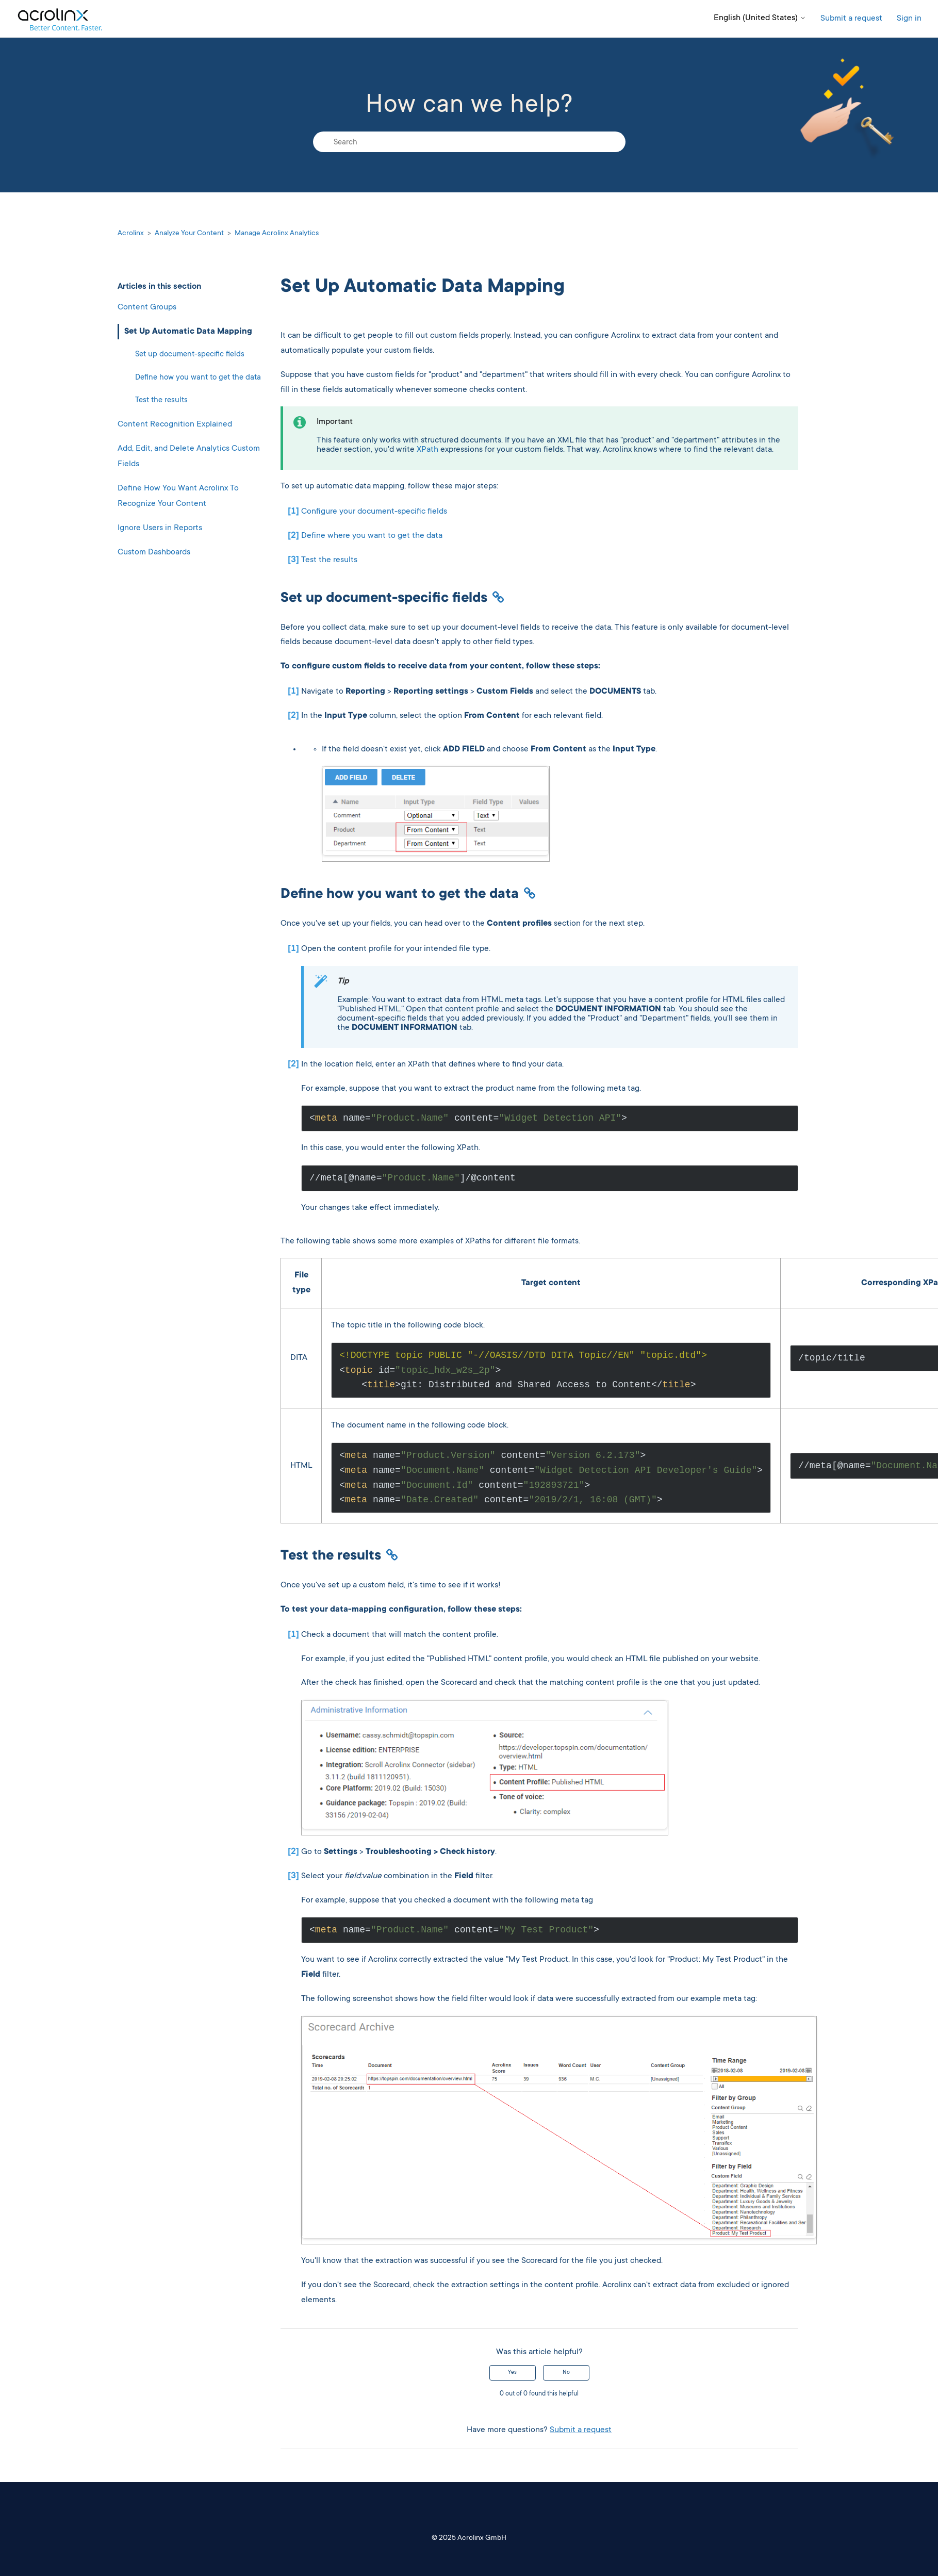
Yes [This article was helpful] (512, 2373)
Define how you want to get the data (198, 377)
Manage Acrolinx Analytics (277, 233)
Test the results (161, 400)
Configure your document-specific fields (374, 511)
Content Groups (147, 307)
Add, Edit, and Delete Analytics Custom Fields (189, 456)
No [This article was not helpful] (566, 2373)
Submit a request (851, 18)
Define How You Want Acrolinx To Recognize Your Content (178, 496)
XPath (427, 449)
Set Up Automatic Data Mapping (188, 331)
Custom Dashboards (154, 552)
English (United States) (760, 18)
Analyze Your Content (189, 233)
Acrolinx (131, 233)
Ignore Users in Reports (160, 528)
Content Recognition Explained (175, 424)
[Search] (469, 142)
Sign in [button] (909, 18)
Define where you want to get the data (371, 535)
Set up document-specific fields (189, 354)
